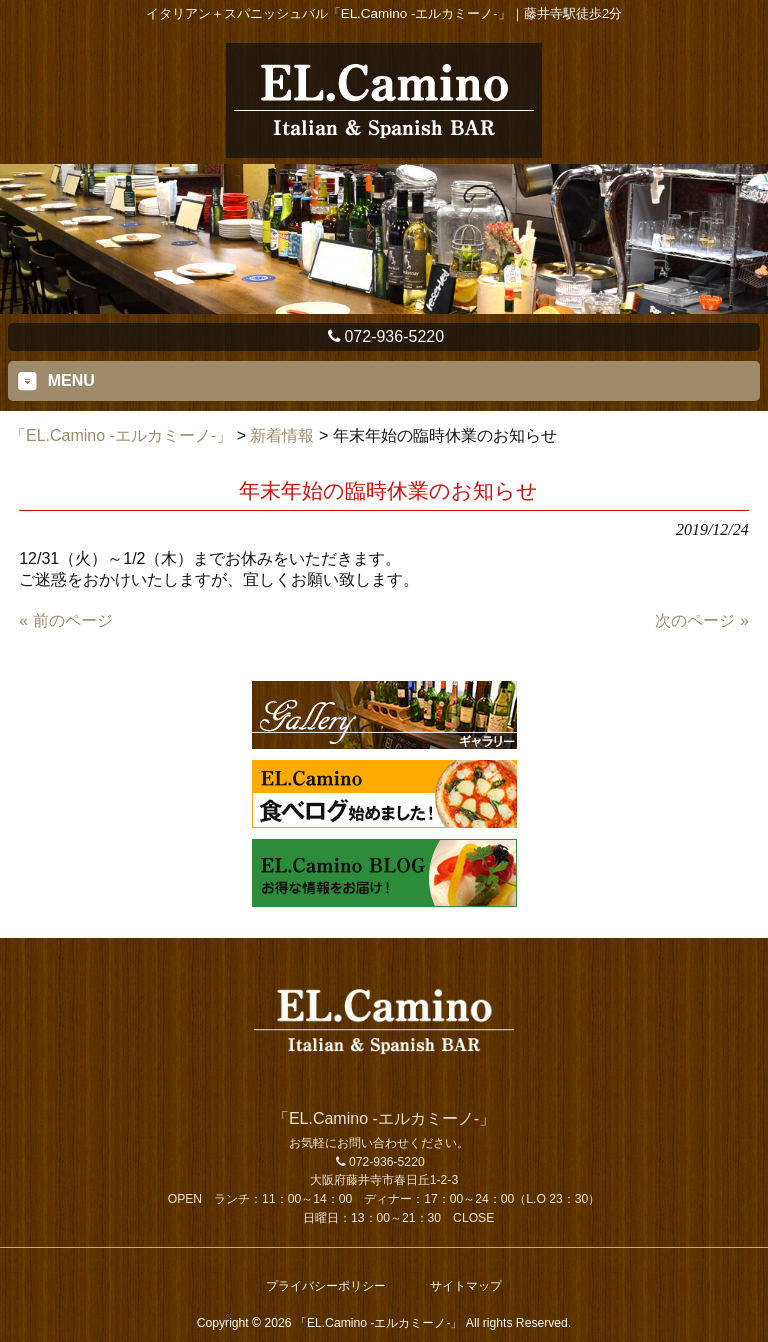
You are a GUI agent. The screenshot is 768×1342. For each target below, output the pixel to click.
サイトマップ (466, 1286)
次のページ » (701, 620)
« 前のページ (65, 620)
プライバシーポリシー (326, 1286)
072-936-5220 (384, 336)
